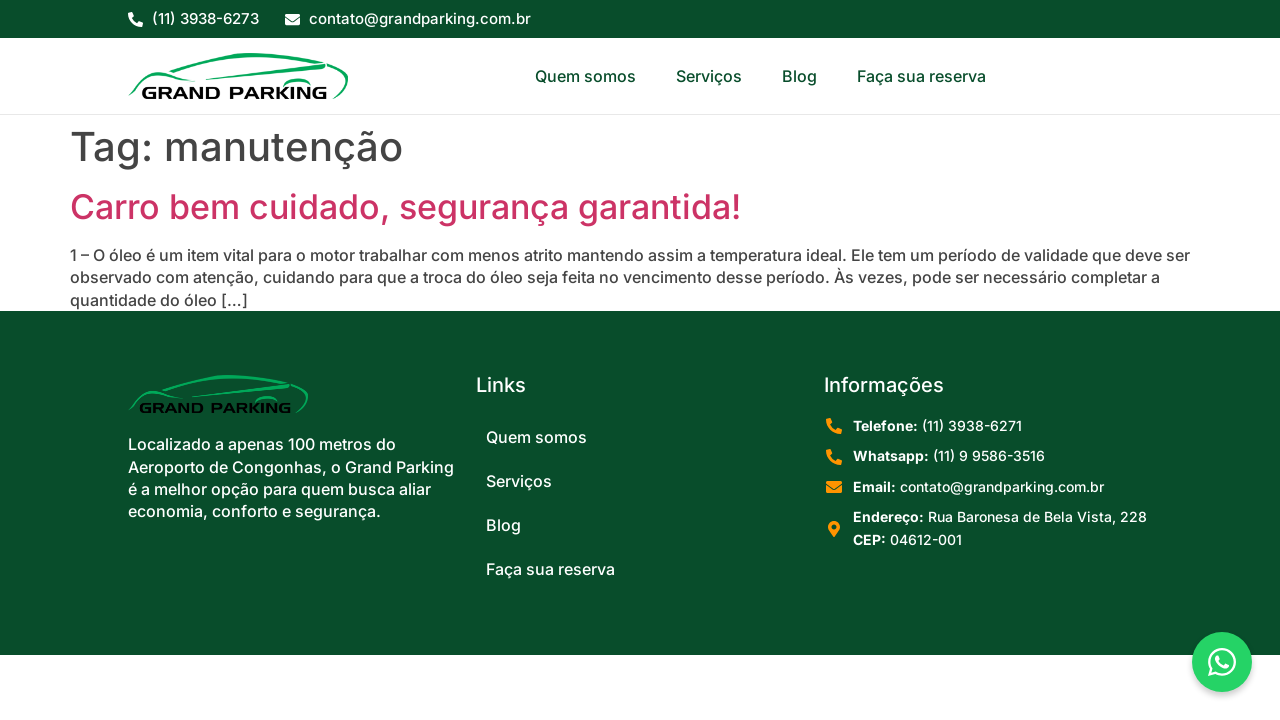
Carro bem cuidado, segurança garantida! (405, 206)
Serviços (709, 76)
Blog (799, 76)
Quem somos (585, 76)
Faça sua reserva (921, 76)
